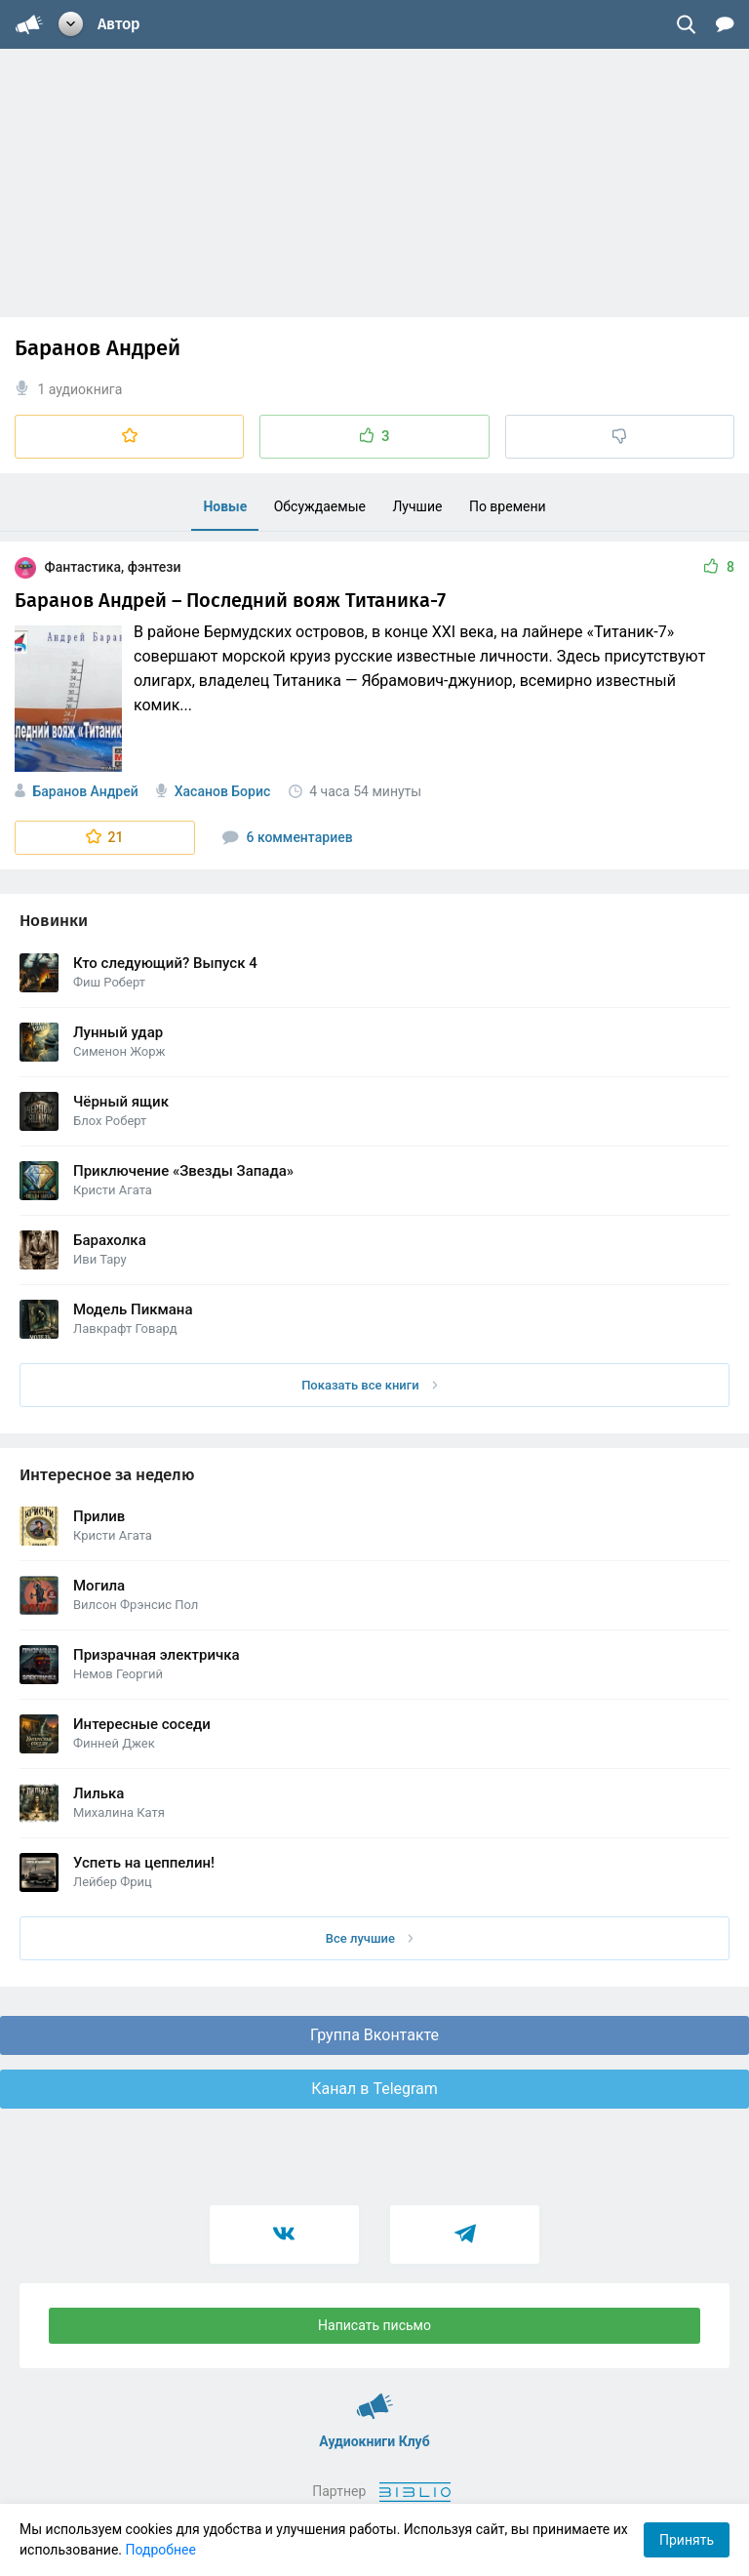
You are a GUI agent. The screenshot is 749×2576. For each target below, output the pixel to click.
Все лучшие (370, 1938)
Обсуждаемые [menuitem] (320, 506)
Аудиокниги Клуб (375, 2397)
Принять (686, 2540)
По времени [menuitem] (507, 506)
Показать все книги (369, 1385)
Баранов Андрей (85, 791)
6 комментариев (287, 837)
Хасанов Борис (223, 791)
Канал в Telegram (374, 2088)
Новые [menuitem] (225, 506)
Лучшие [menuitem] (417, 506)
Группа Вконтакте (374, 2035)
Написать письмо (374, 2325)
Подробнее (161, 2549)
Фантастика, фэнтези (97, 567)
